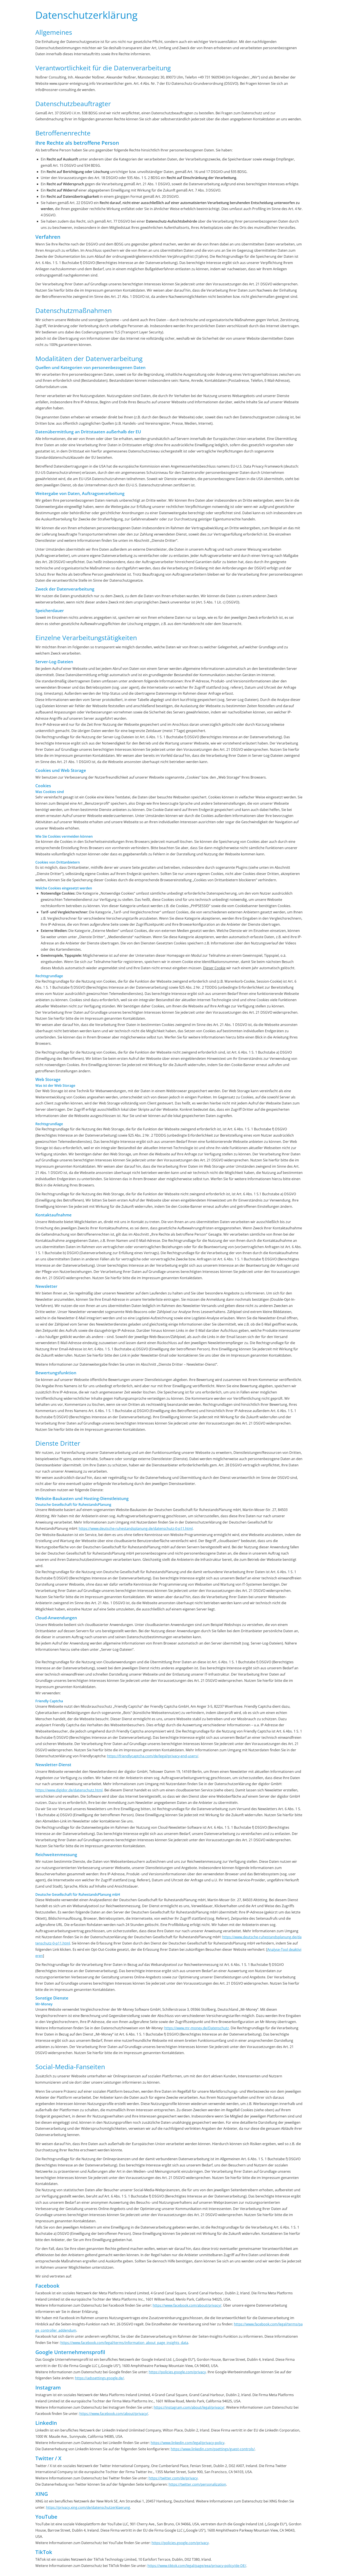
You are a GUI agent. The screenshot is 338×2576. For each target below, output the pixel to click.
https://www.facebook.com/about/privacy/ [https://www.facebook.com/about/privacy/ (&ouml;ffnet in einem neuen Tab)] (187, 2305)
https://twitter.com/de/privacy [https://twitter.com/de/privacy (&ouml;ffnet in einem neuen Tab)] (173, 2478)
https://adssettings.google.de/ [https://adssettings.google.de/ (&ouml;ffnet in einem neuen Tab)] (99, 2378)
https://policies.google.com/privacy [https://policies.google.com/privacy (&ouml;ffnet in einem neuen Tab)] (177, 2372)
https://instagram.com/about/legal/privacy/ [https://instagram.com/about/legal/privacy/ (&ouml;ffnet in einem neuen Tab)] (189, 2407)
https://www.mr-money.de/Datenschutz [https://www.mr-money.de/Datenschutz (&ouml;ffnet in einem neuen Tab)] (196, 2028)
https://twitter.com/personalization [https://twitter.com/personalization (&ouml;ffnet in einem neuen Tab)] (197, 2484)
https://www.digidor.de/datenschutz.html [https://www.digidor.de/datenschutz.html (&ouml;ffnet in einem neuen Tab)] (69, 1790)
